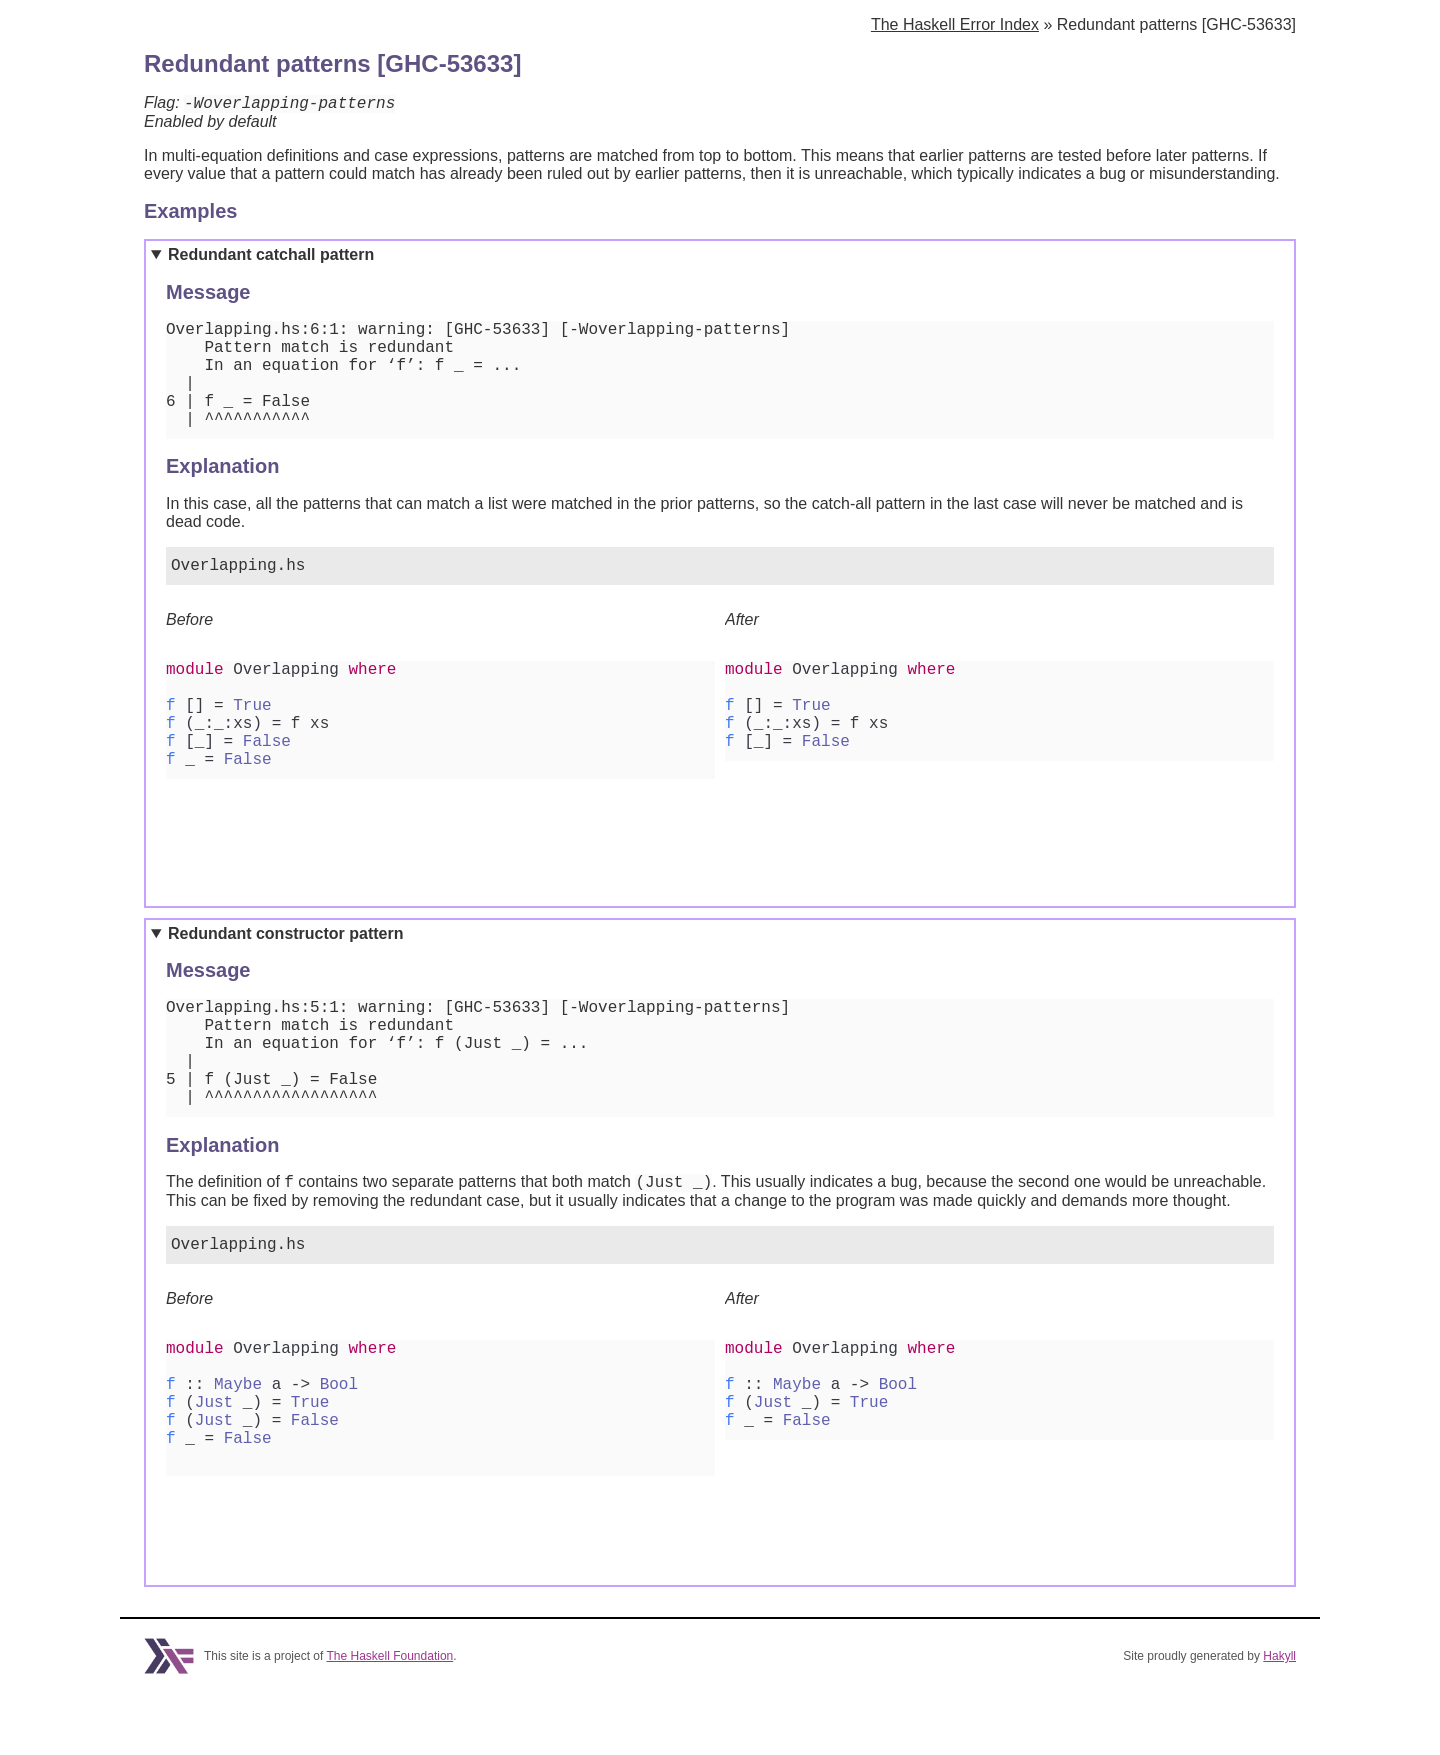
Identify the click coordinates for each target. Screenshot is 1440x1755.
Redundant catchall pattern (271, 257)
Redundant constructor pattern (286, 964)
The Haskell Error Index (955, 24)
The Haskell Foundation (390, 1718)
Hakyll (1279, 1718)
